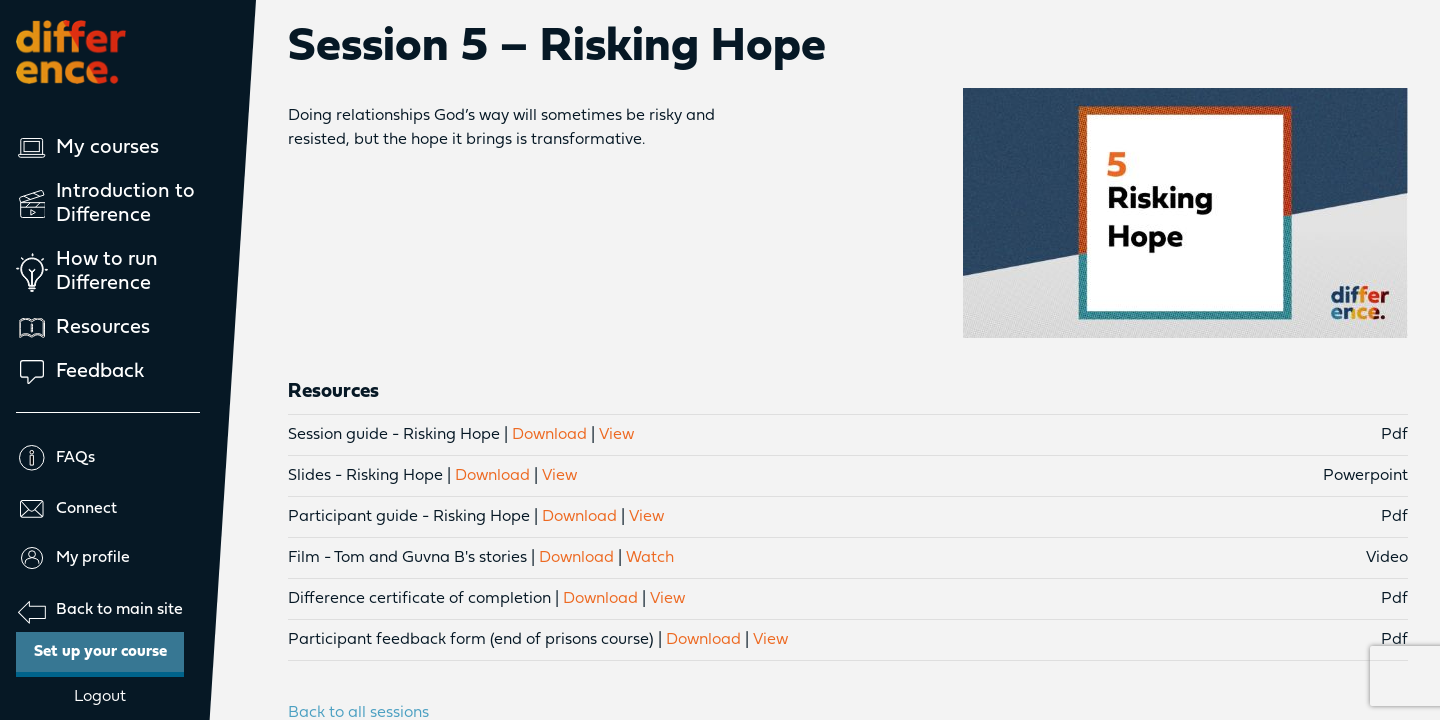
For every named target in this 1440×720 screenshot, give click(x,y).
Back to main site (99, 610)
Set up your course (109, 646)
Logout (100, 697)
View (616, 435)
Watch (650, 558)
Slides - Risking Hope (365, 476)
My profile (73, 558)
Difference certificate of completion (419, 599)
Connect (66, 509)
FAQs (55, 458)
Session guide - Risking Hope (394, 435)
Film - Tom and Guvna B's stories (407, 558)
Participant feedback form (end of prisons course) (471, 640)
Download (549, 435)
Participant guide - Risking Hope (409, 517)
